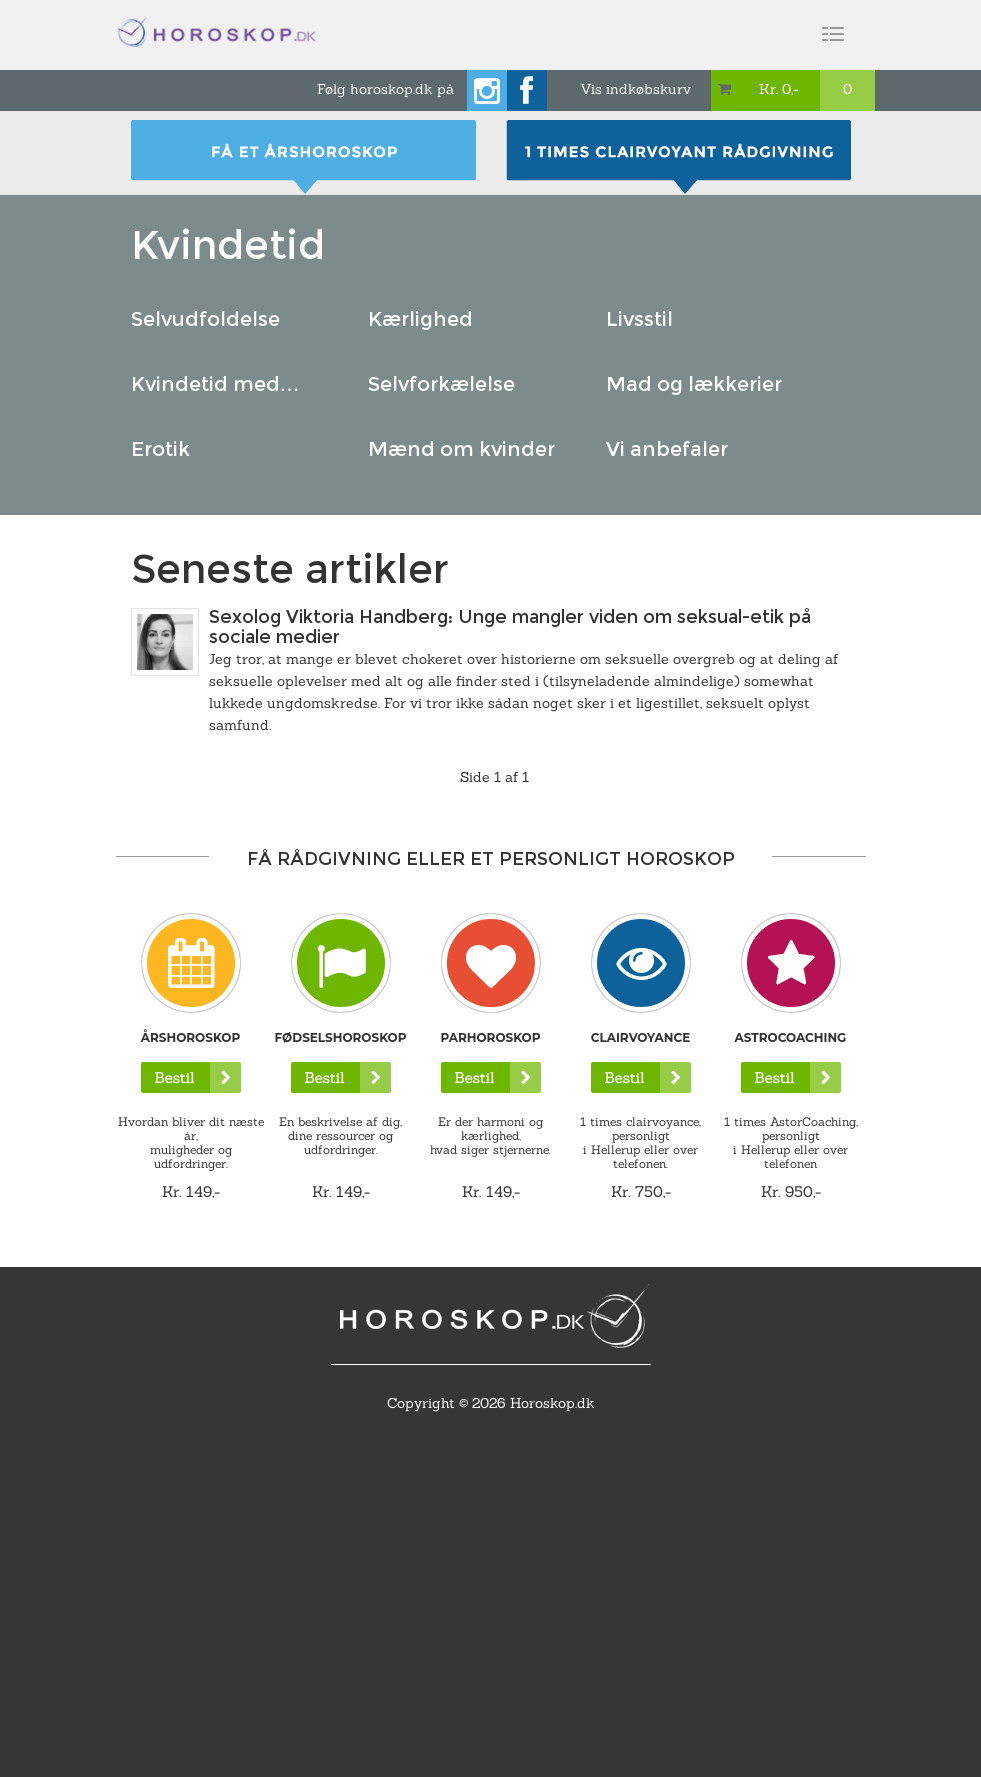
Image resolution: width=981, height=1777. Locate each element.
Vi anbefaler (667, 449)
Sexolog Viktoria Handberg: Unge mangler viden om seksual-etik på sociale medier (510, 627)
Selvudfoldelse (205, 319)
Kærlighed (420, 319)
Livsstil (639, 319)
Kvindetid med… (215, 384)
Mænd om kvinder (461, 449)
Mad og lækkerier (694, 384)
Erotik (160, 449)
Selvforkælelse (441, 384)
